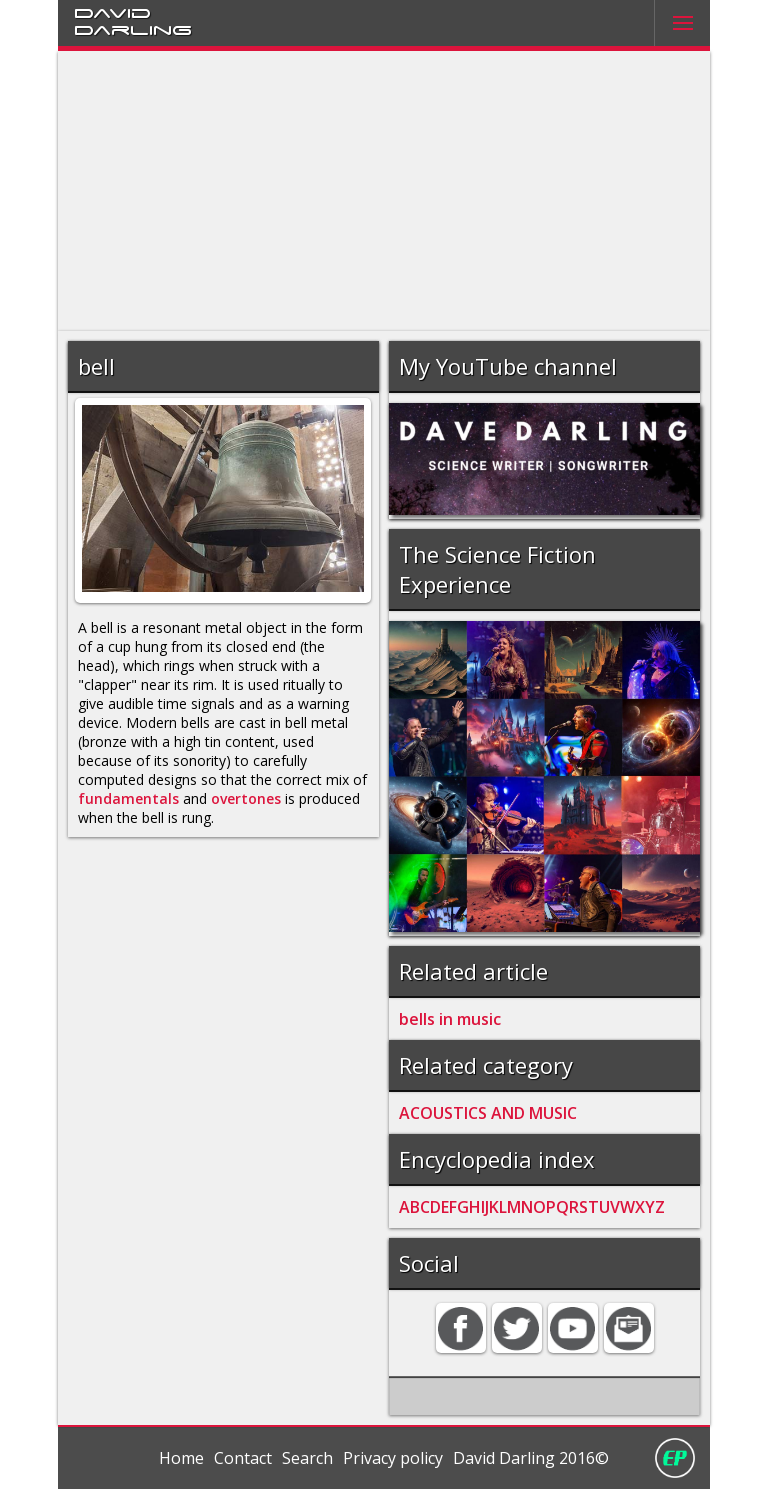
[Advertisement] (384, 191)
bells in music (450, 1019)
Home (181, 1458)
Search (307, 1458)
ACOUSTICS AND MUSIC (488, 1113)
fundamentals (128, 798)
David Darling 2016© (531, 1458)
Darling (133, 29)
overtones (246, 798)
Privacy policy (393, 1458)
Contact (243, 1458)
